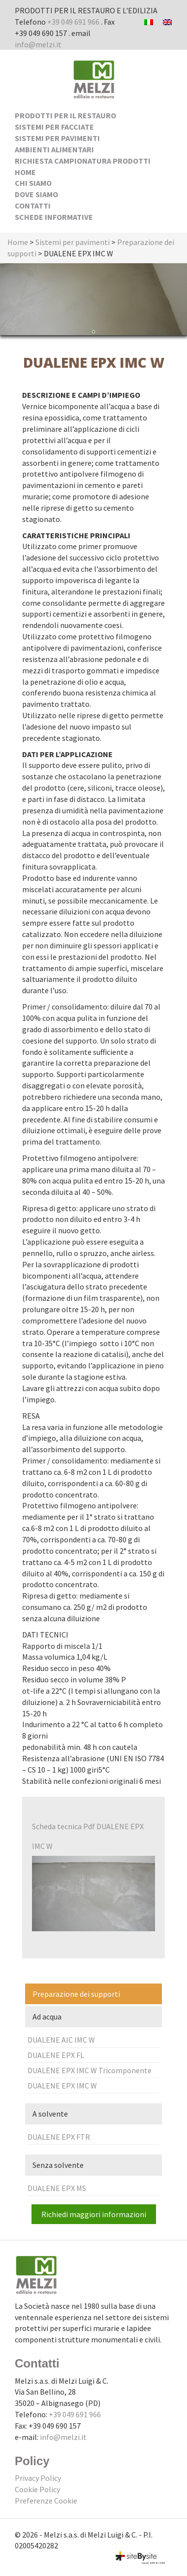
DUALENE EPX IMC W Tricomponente (90, 2070)
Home (25, 172)
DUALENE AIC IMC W (61, 2040)
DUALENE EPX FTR (59, 2137)
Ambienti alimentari (54, 149)
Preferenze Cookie (46, 2501)
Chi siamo (33, 183)
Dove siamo (36, 194)
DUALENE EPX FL (56, 2055)
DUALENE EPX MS (57, 2188)
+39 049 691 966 (73, 22)
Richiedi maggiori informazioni (93, 2214)
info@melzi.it (38, 44)
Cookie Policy (37, 2489)
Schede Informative (54, 217)
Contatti (33, 205)
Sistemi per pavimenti (57, 138)
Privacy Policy (38, 2478)
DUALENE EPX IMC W (62, 2085)
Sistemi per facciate (54, 127)
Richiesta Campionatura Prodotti (83, 161)
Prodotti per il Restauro (65, 115)
